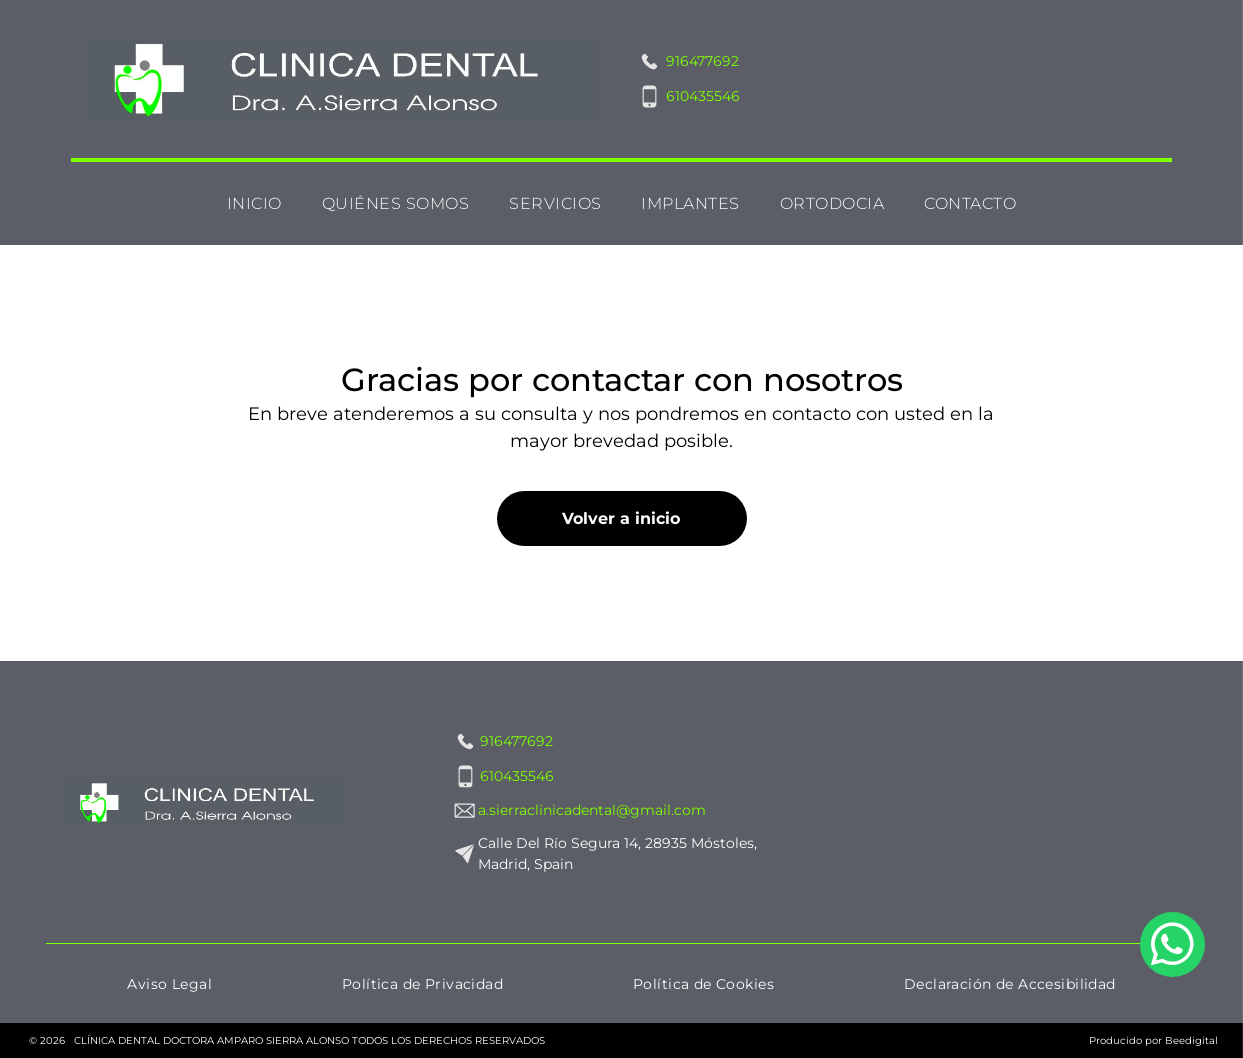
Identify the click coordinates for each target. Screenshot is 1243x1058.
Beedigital (1191, 1040)
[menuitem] (254, 203)
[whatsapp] (1172, 993)
